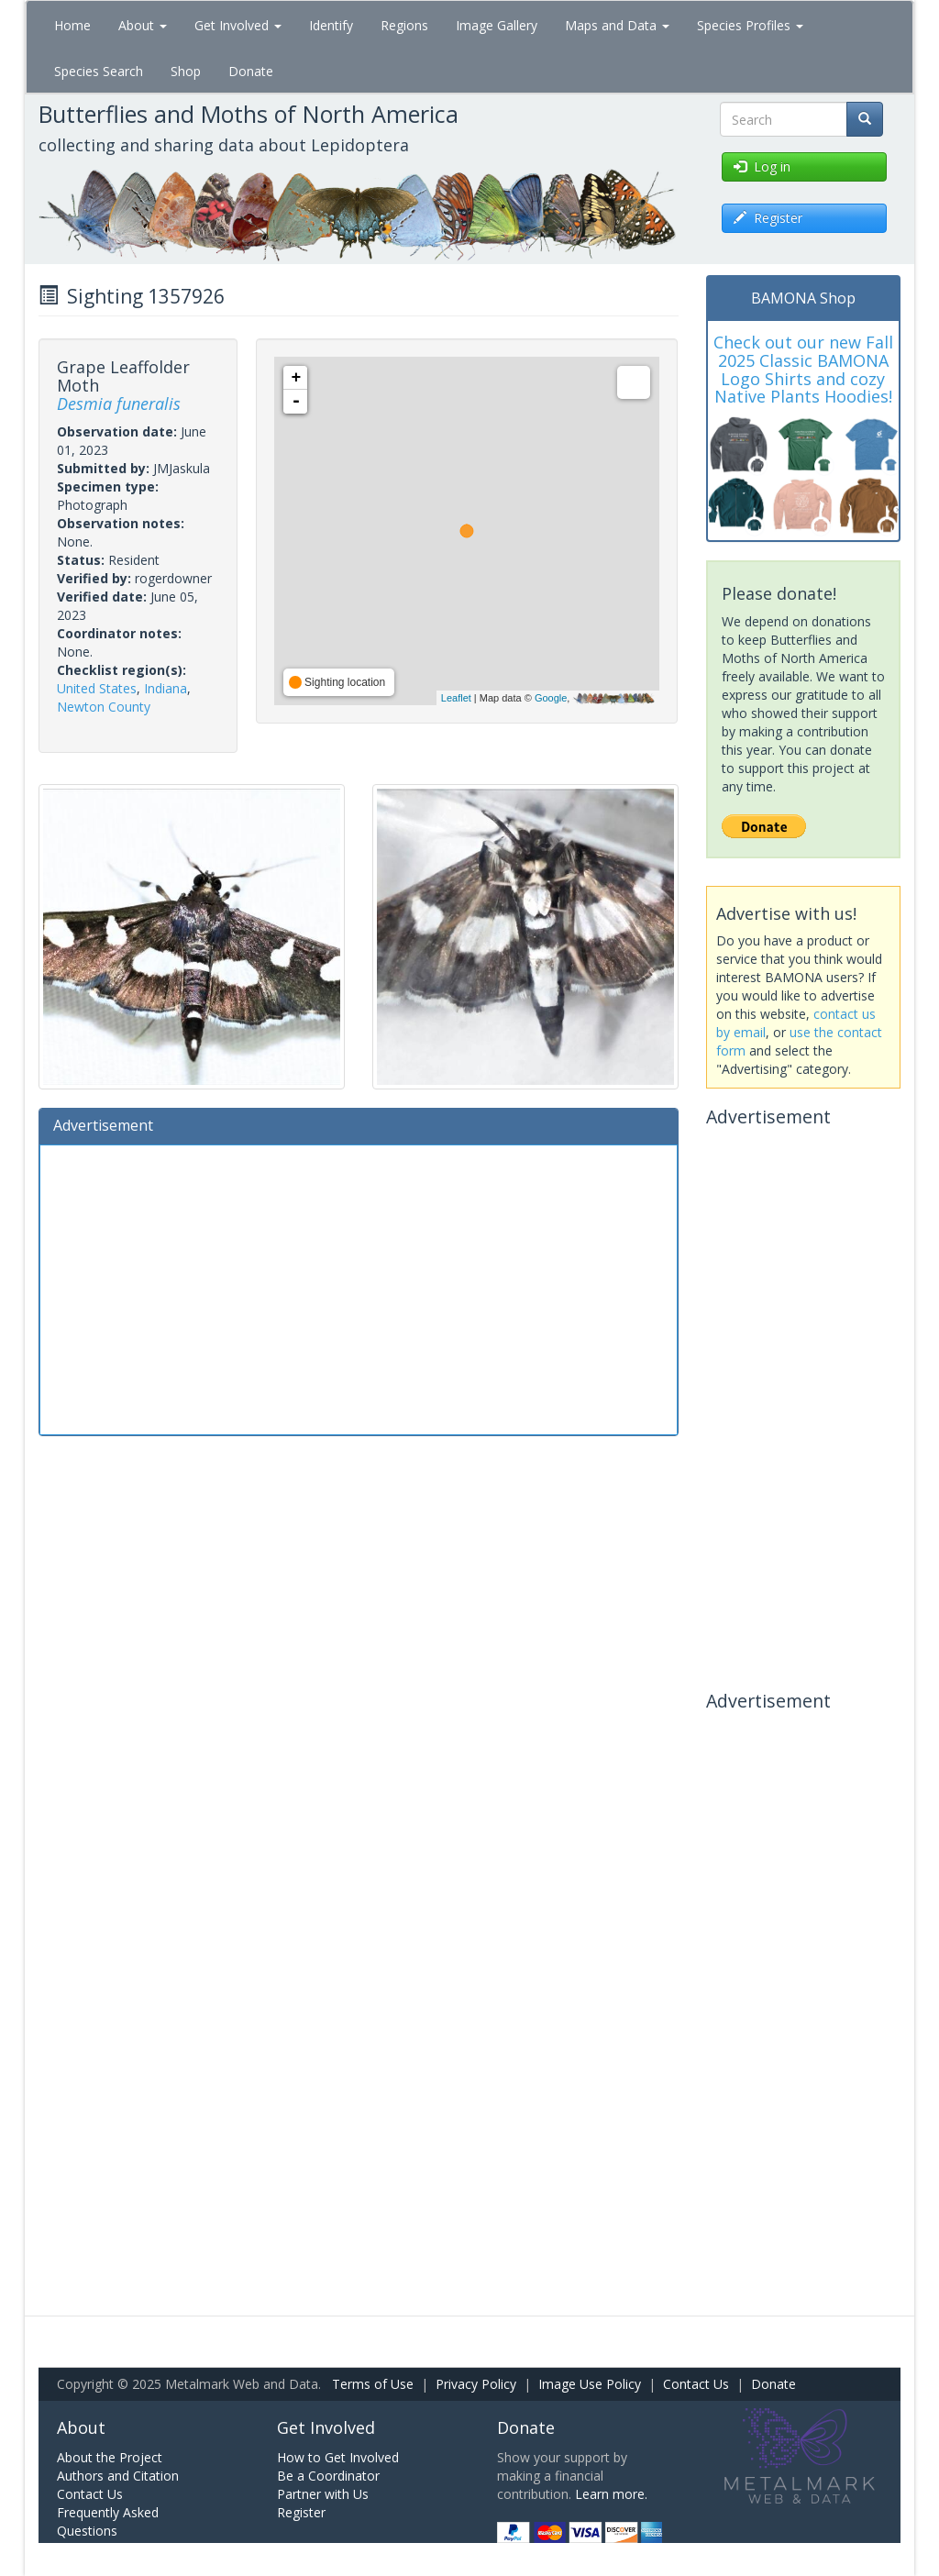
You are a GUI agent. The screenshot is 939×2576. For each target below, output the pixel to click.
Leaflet (456, 697)
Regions (404, 25)
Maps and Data (617, 25)
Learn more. (611, 2494)
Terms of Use (373, 2384)
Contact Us (696, 2384)
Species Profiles (750, 25)
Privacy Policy (476, 2384)
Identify (331, 25)
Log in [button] (762, 166)
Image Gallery (496, 25)
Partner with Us (323, 2494)
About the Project (109, 2457)
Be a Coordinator (328, 2475)
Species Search (98, 71)
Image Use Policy (589, 2384)
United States (97, 688)
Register (301, 2512)
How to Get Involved (338, 2457)
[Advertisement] (358, 1287)
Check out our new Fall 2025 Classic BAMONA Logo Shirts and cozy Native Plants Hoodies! (803, 369)
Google (551, 697)
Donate (250, 71)
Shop (186, 71)
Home (72, 25)
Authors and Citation (118, 2475)
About (142, 25)
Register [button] (768, 218)
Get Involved (238, 25)
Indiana (165, 688)
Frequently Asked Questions (108, 2521)
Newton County (103, 706)
